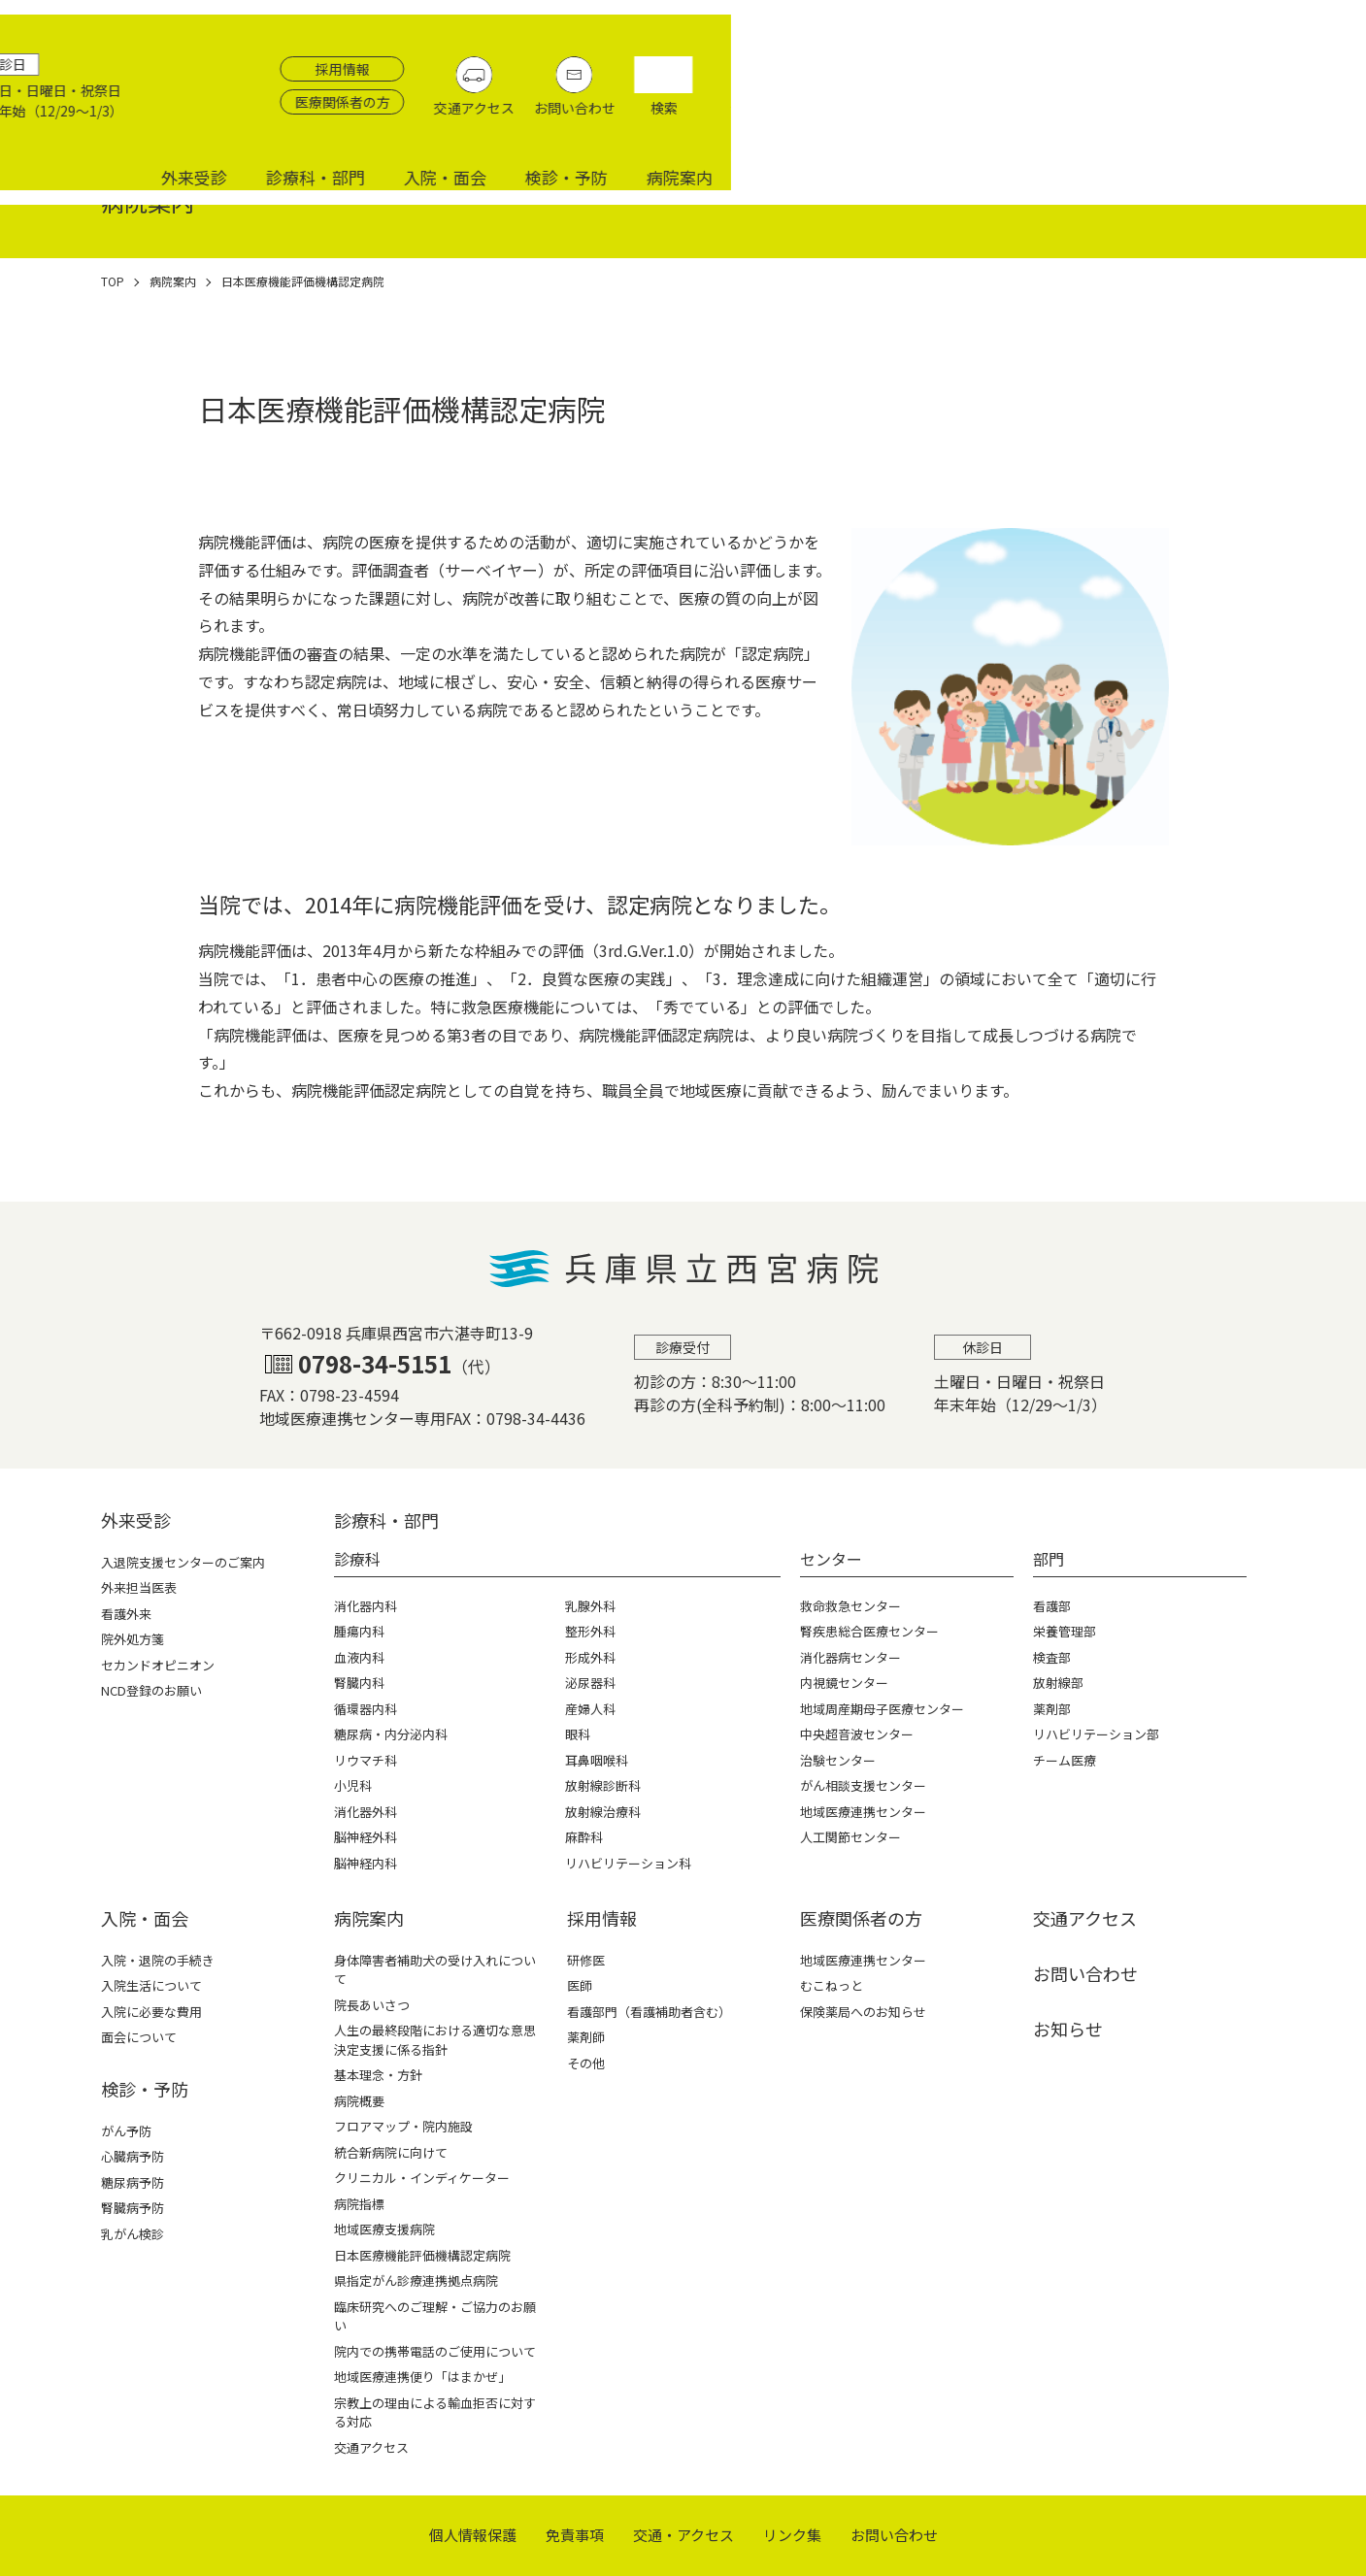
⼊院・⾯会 (144, 1918)
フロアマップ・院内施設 (403, 2126)
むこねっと (831, 1985)
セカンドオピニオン (158, 1665)
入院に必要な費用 (151, 2011)
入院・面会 (1079, 119)
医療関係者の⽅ (861, 1918)
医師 (579, 1985)
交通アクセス (1127, 69)
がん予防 (126, 2131)
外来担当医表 (139, 1587)
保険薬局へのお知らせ (863, 2011)
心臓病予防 (132, 2156)
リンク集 (792, 2535)
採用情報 (996, 30)
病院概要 (359, 2101)
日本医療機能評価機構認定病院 (422, 2255)
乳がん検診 (132, 2234)
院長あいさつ (372, 2005)
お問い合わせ (1228, 69)
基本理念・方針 (378, 2074)
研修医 (586, 1960)
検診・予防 (1200, 119)
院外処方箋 (132, 1639)
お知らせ (1068, 2028)
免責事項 (575, 2535)
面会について (139, 2037)
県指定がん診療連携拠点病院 (416, 2280)
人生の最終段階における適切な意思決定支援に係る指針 (435, 2040)
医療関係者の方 (996, 63)
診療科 (357, 1558)
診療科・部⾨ (386, 1520)
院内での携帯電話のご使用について (435, 2351)
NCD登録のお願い (151, 1690)
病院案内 (1314, 119)
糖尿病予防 (132, 2182)
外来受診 (828, 119)
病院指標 (359, 2204)
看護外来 (126, 1613)
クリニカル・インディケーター (422, 2177)
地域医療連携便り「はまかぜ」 (422, 2376)
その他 (586, 2063)
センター (831, 1558)
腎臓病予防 (132, 2207)
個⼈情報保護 (472, 2535)
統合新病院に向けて (391, 2152)
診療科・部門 (949, 119)
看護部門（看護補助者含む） (649, 2011)
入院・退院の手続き (158, 1960)
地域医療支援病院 (384, 2229)
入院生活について (151, 1985)
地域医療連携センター (863, 1960)
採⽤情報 (602, 1918)
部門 (1048, 1558)
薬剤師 (586, 2037)
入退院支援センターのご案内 (183, 1562)
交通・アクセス (683, 2535)
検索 (1317, 69)
